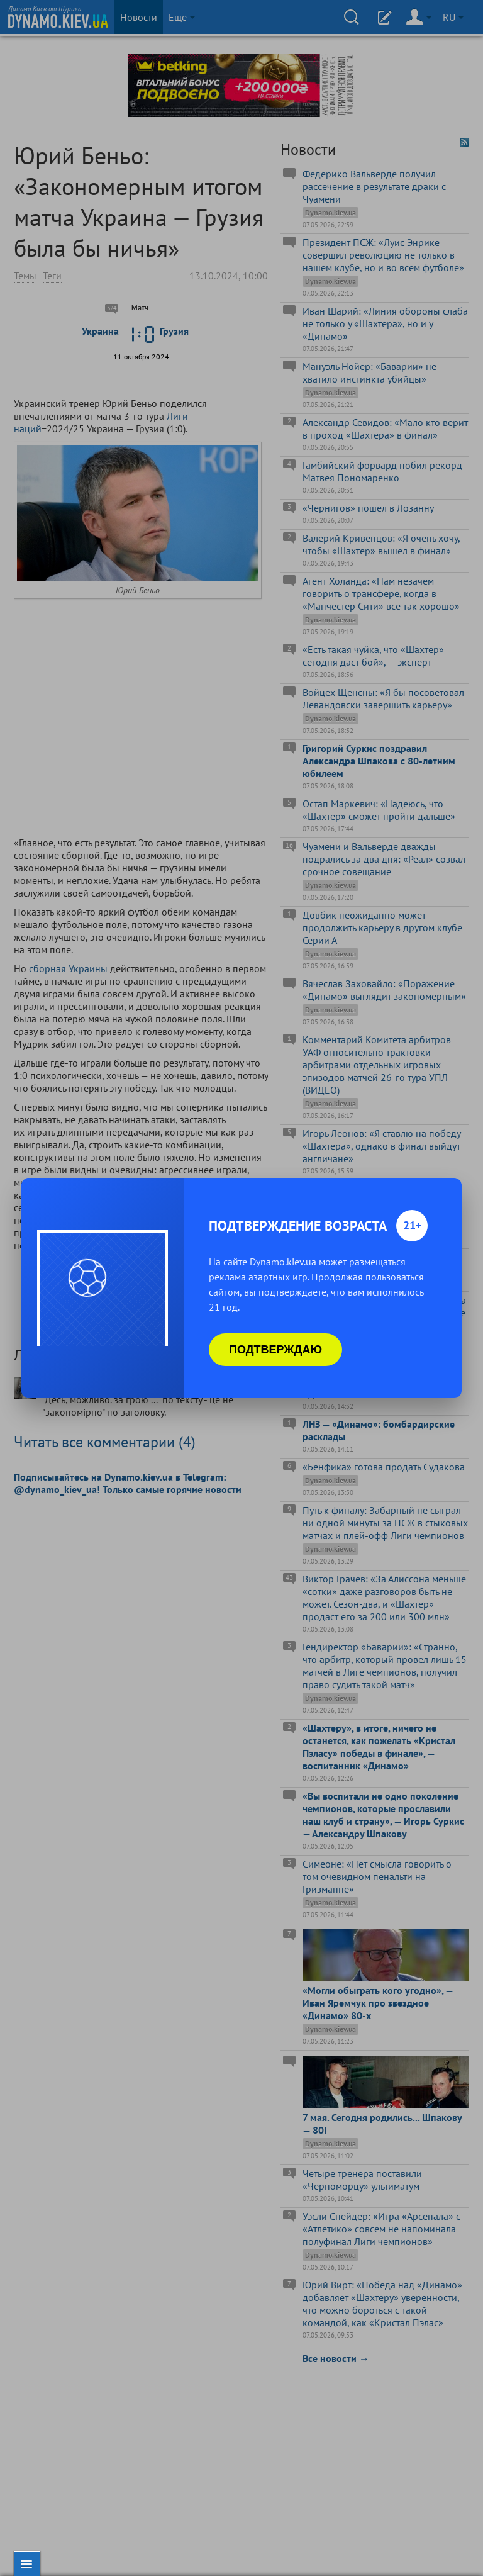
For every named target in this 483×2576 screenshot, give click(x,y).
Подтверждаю (275, 1349)
